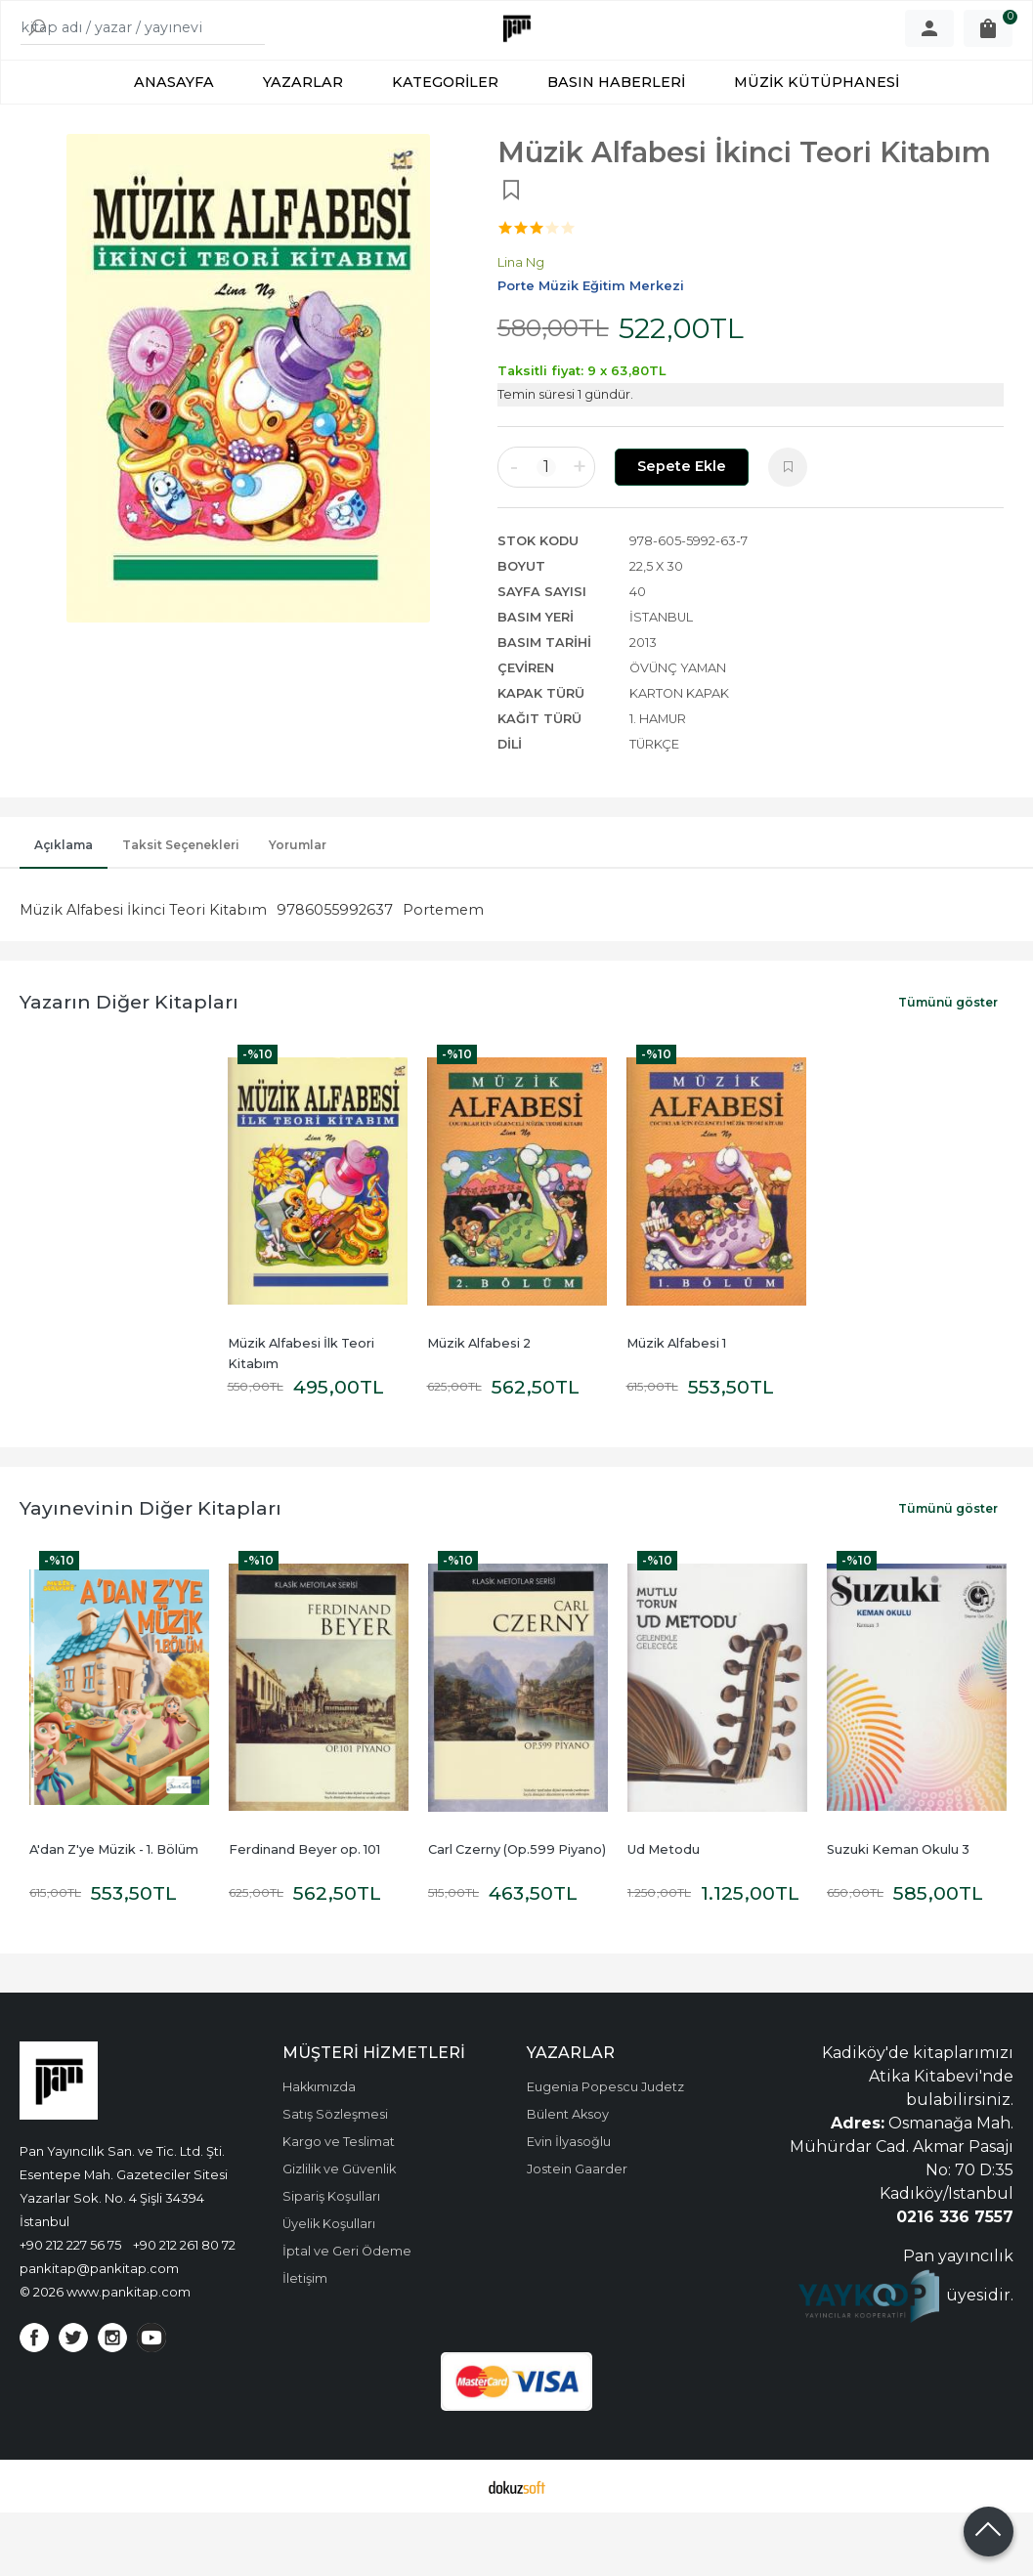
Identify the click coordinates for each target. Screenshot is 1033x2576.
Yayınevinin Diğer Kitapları (150, 1571)
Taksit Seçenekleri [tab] (180, 908)
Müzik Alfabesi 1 (676, 1406)
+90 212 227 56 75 (70, 2308)
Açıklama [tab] (63, 908)
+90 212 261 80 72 (184, 2308)
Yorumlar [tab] (297, 908)
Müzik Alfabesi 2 (479, 1406)
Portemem (443, 973)
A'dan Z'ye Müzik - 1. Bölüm (113, 1913)
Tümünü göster (948, 1065)
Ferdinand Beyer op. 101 (304, 1913)
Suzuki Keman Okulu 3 (898, 1913)
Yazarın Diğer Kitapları (129, 1065)
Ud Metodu (663, 1913)
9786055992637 (335, 973)
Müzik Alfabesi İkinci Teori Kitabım (143, 973)
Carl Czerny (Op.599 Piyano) (517, 1913)
